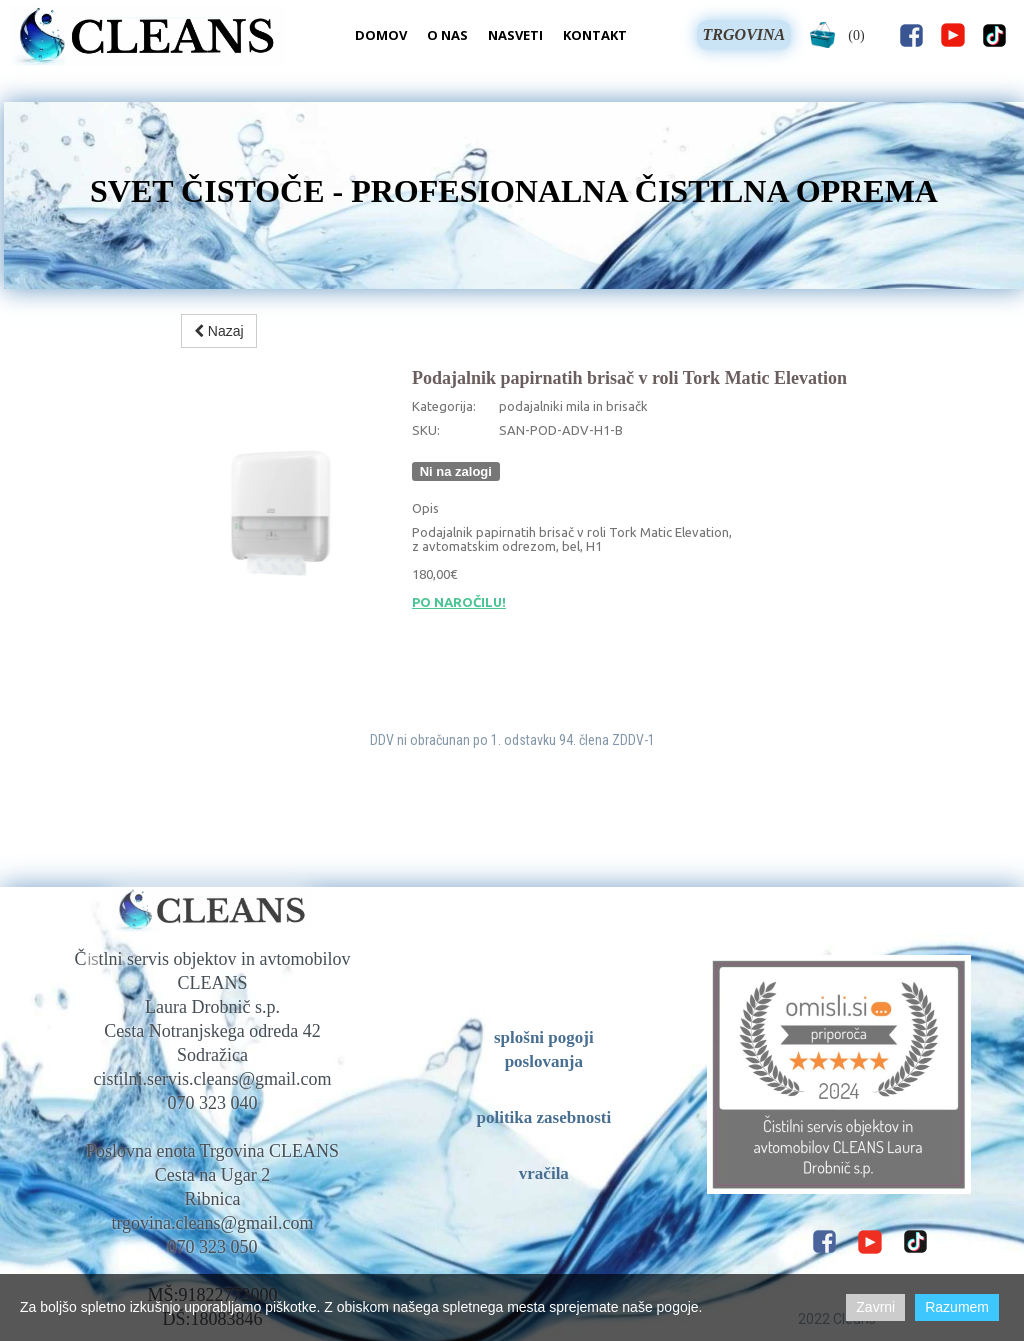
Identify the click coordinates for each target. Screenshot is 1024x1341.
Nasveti (515, 35)
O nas (447, 35)
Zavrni (875, 1307)
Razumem (957, 1307)
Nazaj (219, 331)
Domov (381, 35)
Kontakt (595, 35)
